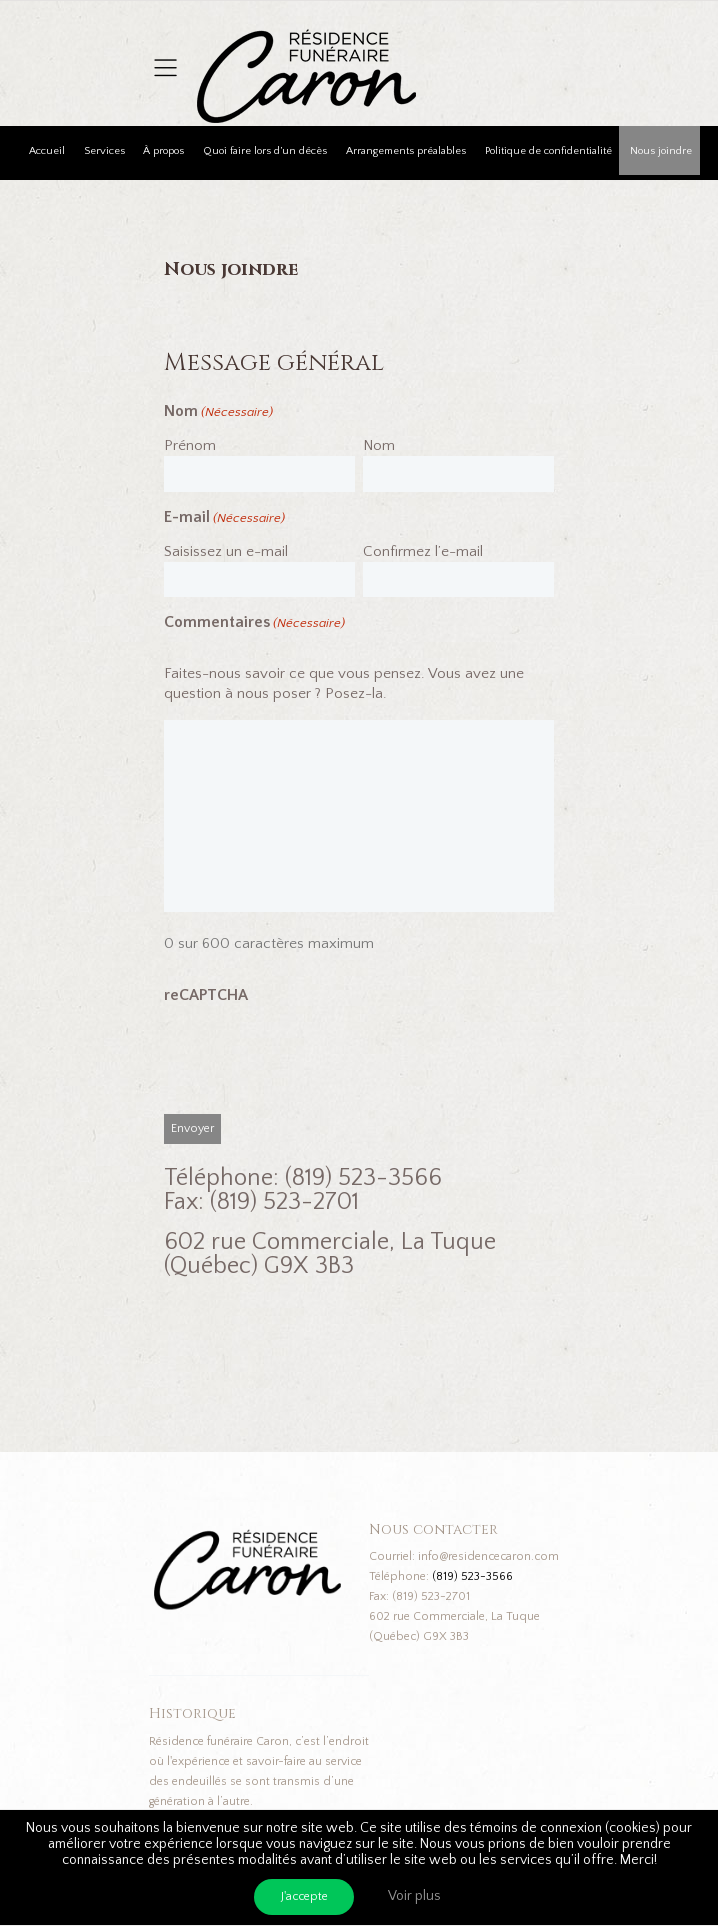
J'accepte (304, 1896)
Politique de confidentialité (548, 151)
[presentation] (316, 1064)
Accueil (47, 151)
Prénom (190, 445)
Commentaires (254, 623)
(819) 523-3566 (472, 1576)
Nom (379, 445)
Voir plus (414, 1896)
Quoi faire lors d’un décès (265, 151)
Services (104, 151)
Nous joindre (661, 151)
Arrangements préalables (406, 151)
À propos (163, 151)
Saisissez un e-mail (226, 551)
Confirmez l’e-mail (423, 551)
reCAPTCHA (206, 995)
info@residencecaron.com (488, 1556)
